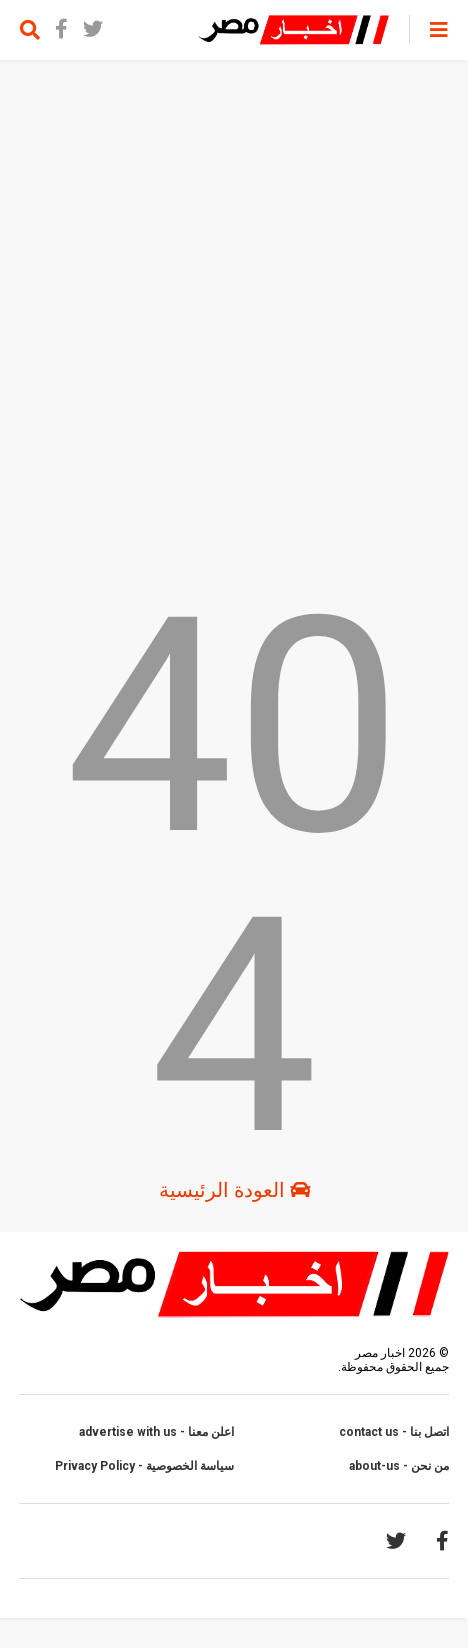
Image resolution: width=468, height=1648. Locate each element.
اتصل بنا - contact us (394, 1432)
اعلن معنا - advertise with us (156, 1432)
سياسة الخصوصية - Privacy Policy (144, 1466)
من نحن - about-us (399, 1466)
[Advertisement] (234, 319)
